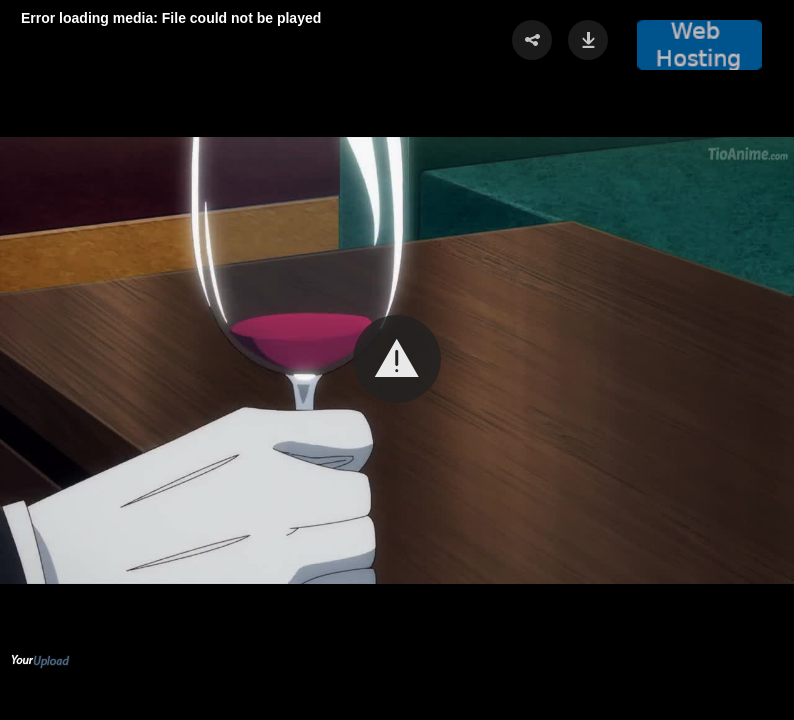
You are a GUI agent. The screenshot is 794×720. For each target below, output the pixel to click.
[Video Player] (397, 360)
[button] (397, 359)
